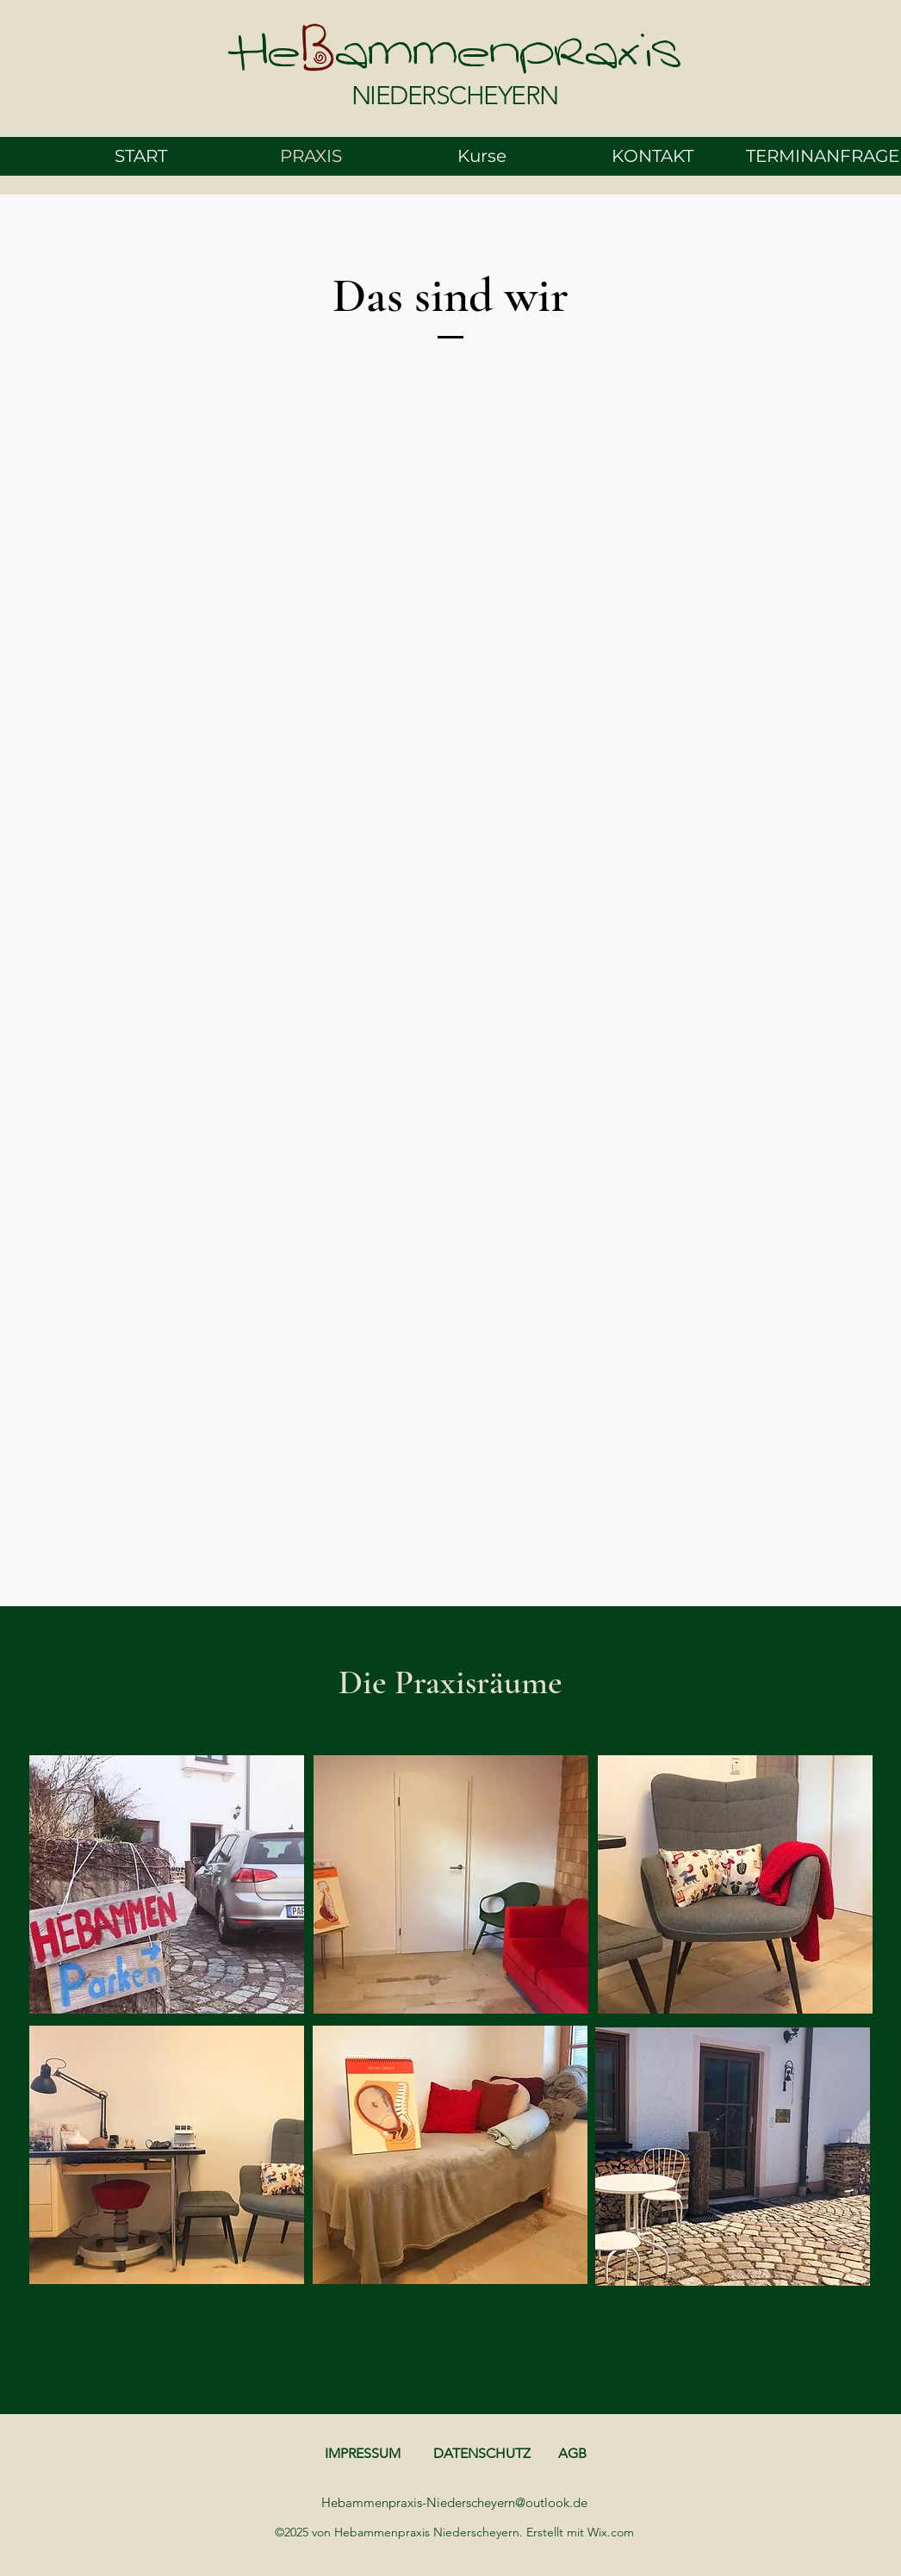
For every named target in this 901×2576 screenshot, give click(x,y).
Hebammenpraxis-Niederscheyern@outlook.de (454, 2502)
